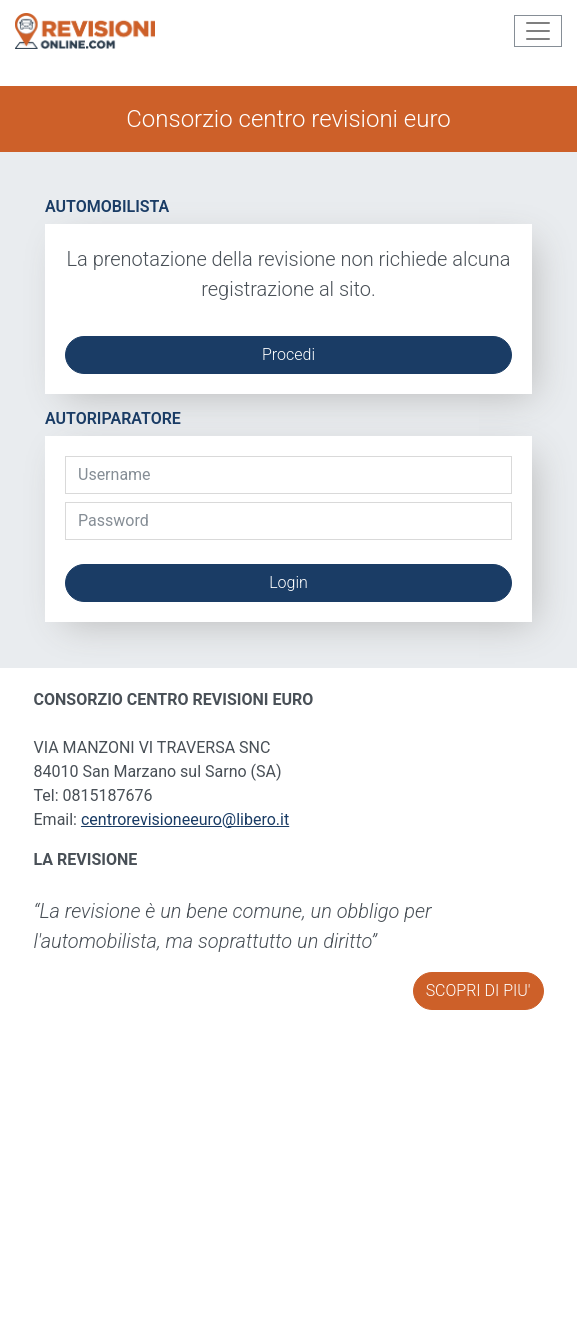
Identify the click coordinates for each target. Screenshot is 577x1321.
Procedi (288, 354)
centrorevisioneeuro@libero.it (185, 819)
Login (288, 582)
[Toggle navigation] (538, 31)
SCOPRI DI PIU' (478, 990)
